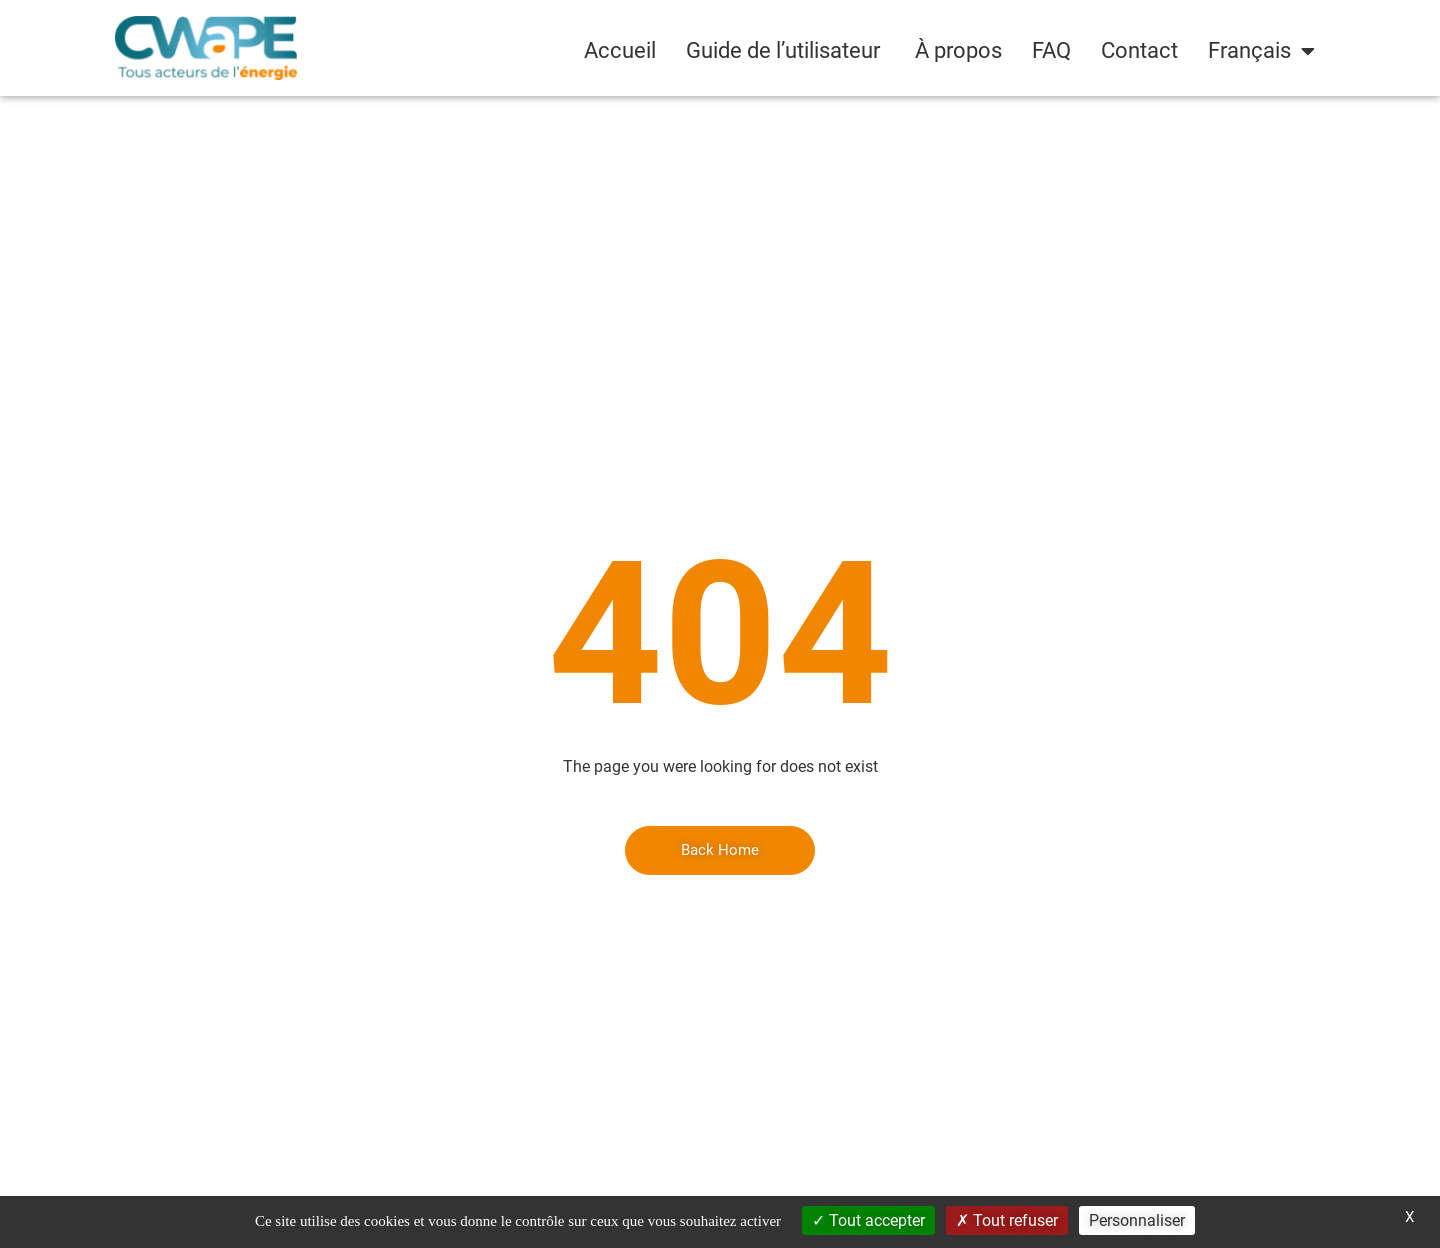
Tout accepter (868, 1220)
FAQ (1051, 50)
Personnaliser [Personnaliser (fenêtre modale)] (1137, 1220)
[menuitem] (1261, 51)
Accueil (620, 50)
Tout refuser (1007, 1220)
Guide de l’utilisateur (785, 50)
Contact (1139, 50)
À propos (958, 50)
